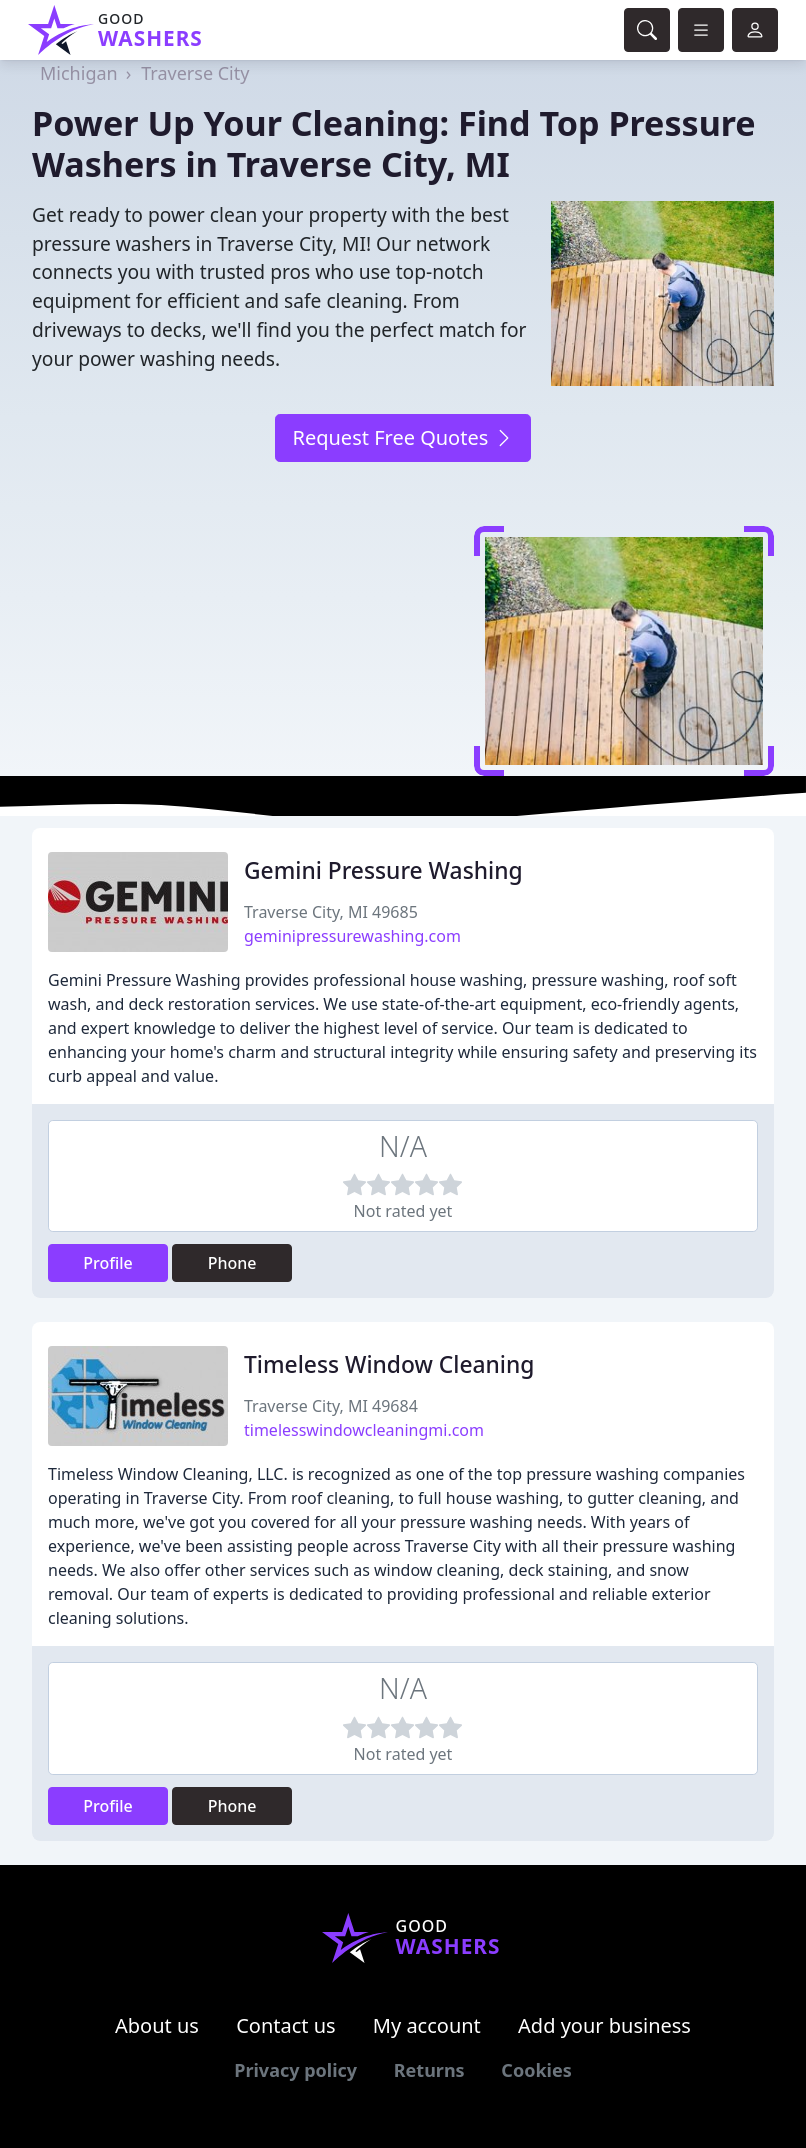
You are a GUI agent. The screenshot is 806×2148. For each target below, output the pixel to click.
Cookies (536, 2070)
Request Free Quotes (402, 437)
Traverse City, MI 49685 (331, 912)
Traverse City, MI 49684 (331, 1406)
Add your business (604, 2025)
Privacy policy (295, 2070)
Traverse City (195, 73)
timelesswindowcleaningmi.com (364, 1430)
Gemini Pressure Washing (383, 870)
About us (157, 2025)
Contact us (286, 2025)
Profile (108, 1263)
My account (427, 2025)
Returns (429, 2070)
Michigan (79, 73)
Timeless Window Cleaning (389, 1364)
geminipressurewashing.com (352, 936)
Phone (232, 1263)
